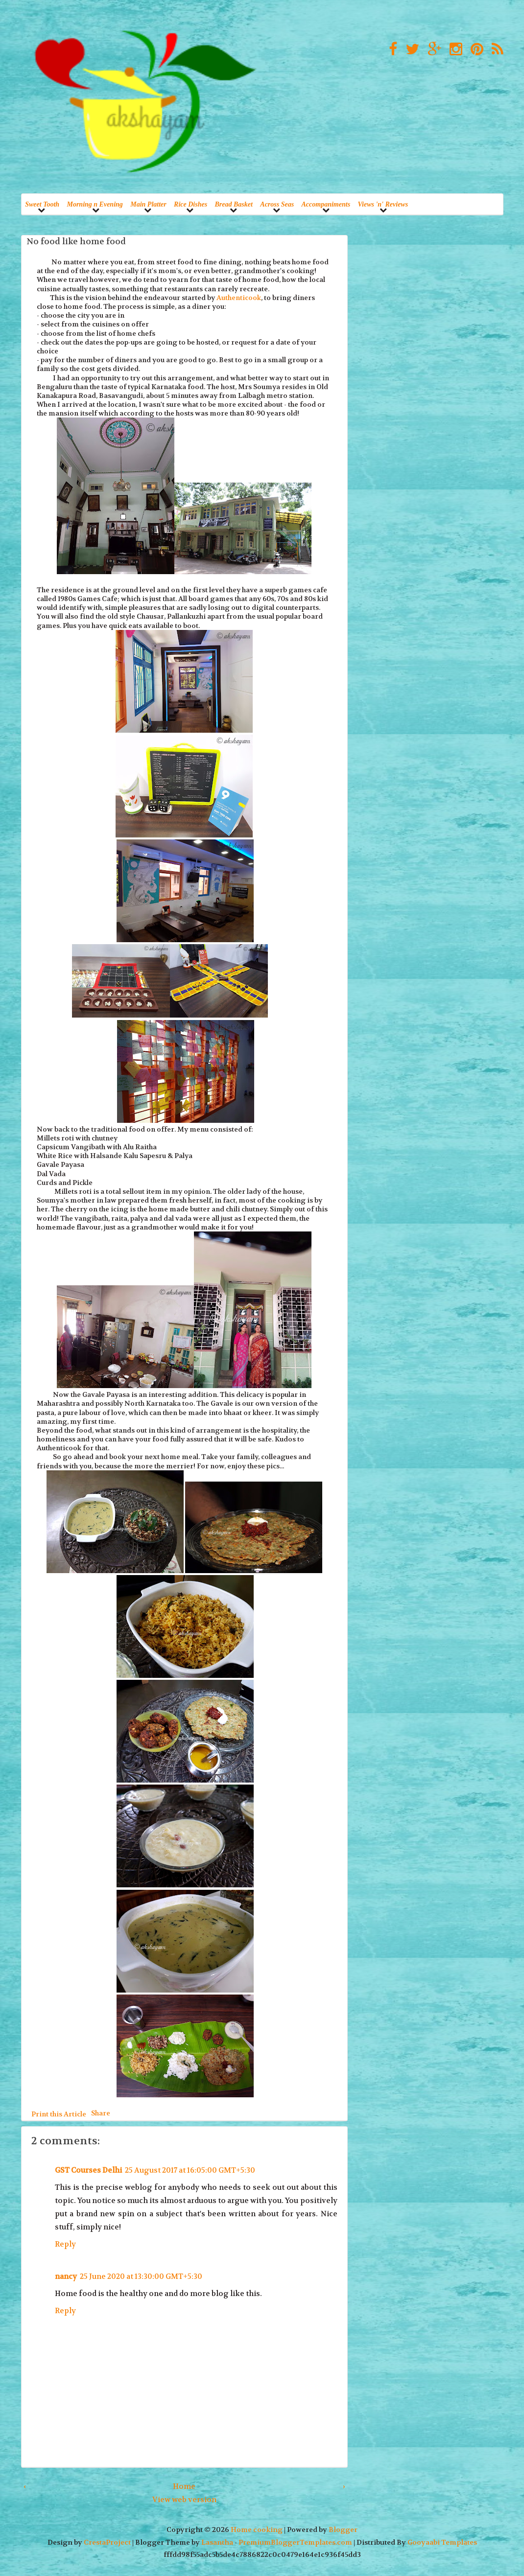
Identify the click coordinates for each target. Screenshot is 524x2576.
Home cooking (257, 2529)
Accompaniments (326, 204)
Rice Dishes (190, 204)
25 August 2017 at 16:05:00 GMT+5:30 (190, 2170)
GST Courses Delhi (88, 2170)
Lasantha (217, 2542)
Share (100, 2112)
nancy (66, 2276)
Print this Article (58, 2114)
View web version (184, 2500)
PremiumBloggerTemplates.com (295, 2542)
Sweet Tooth (42, 204)
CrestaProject (107, 2542)
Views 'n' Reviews (382, 204)
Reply (65, 2244)
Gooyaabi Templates (442, 2542)
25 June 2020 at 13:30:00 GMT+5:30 (141, 2276)
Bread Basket (234, 204)
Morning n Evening (94, 204)
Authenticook (238, 297)
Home (184, 2486)
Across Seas (277, 204)
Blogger (343, 2529)
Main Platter (148, 204)
